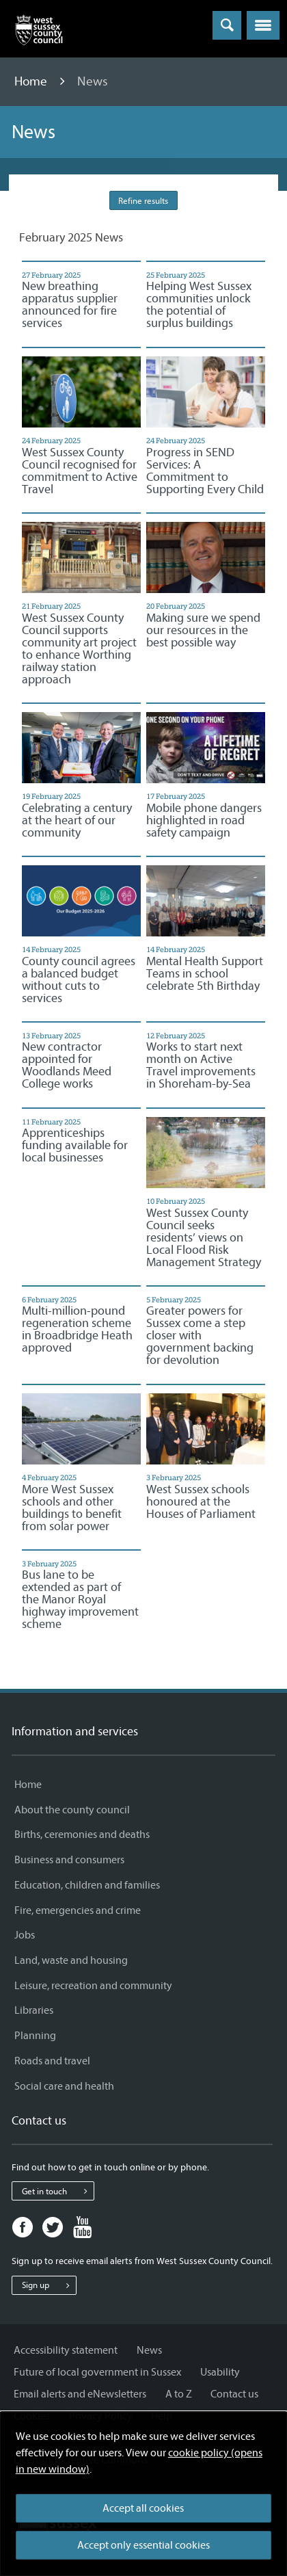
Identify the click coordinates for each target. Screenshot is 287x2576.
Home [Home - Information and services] (28, 1784)
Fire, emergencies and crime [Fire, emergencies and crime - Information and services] (77, 1910)
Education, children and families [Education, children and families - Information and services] (87, 1885)
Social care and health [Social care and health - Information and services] (64, 2086)
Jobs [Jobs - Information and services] (24, 1935)
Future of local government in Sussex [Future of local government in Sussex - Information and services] (97, 2372)
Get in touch (58, 2191)
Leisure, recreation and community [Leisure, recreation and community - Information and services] (93, 1986)
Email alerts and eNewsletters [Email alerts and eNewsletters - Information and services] (80, 2394)
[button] (263, 25)
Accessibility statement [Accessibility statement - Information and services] (66, 2350)
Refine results (143, 201)
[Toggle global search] (227, 25)
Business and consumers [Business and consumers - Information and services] (69, 1860)
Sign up (49, 2285)
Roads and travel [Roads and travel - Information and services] (52, 2061)
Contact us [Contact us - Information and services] (234, 2394)
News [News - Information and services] (149, 2350)
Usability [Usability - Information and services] (220, 2372)
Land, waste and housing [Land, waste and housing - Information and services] (71, 1960)
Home (32, 81)
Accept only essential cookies (143, 2545)
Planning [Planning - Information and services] (35, 2035)
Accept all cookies (143, 2508)
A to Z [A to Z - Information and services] (178, 2394)
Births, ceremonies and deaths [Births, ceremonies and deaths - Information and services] (82, 1834)
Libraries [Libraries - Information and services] (33, 2010)
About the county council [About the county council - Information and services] (72, 1810)
